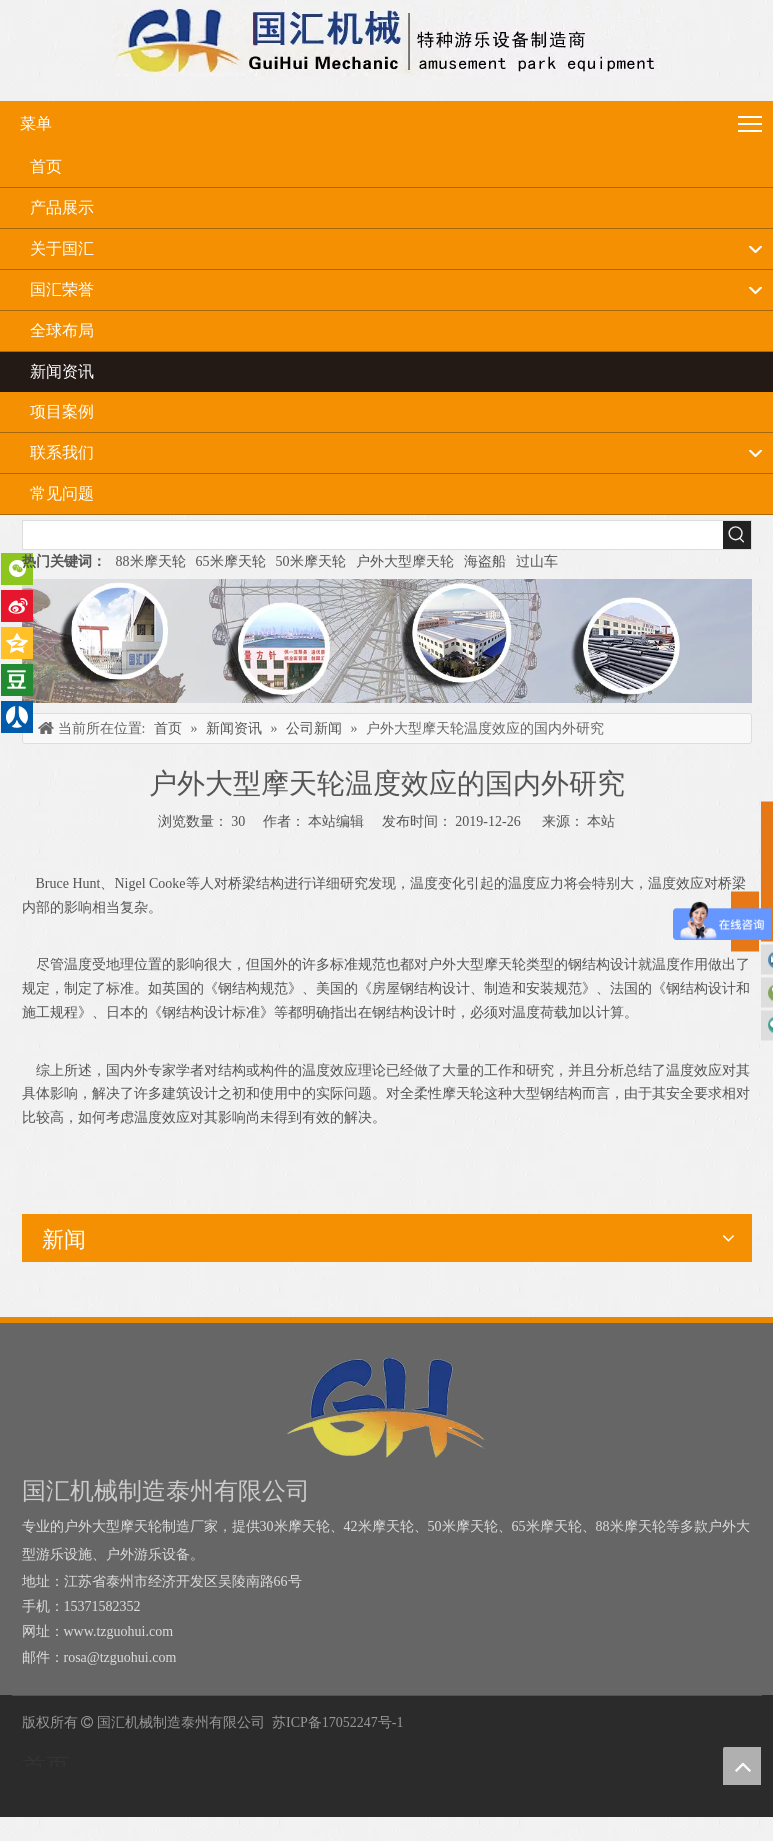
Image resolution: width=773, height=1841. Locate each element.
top (742, 1766)
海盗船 (485, 561)
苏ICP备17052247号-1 (337, 1722)
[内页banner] (387, 641)
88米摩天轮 (151, 561)
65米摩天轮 (231, 561)
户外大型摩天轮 (405, 561)
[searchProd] (373, 535)
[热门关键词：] (737, 535)
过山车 (537, 561)
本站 (601, 821)
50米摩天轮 (311, 561)
